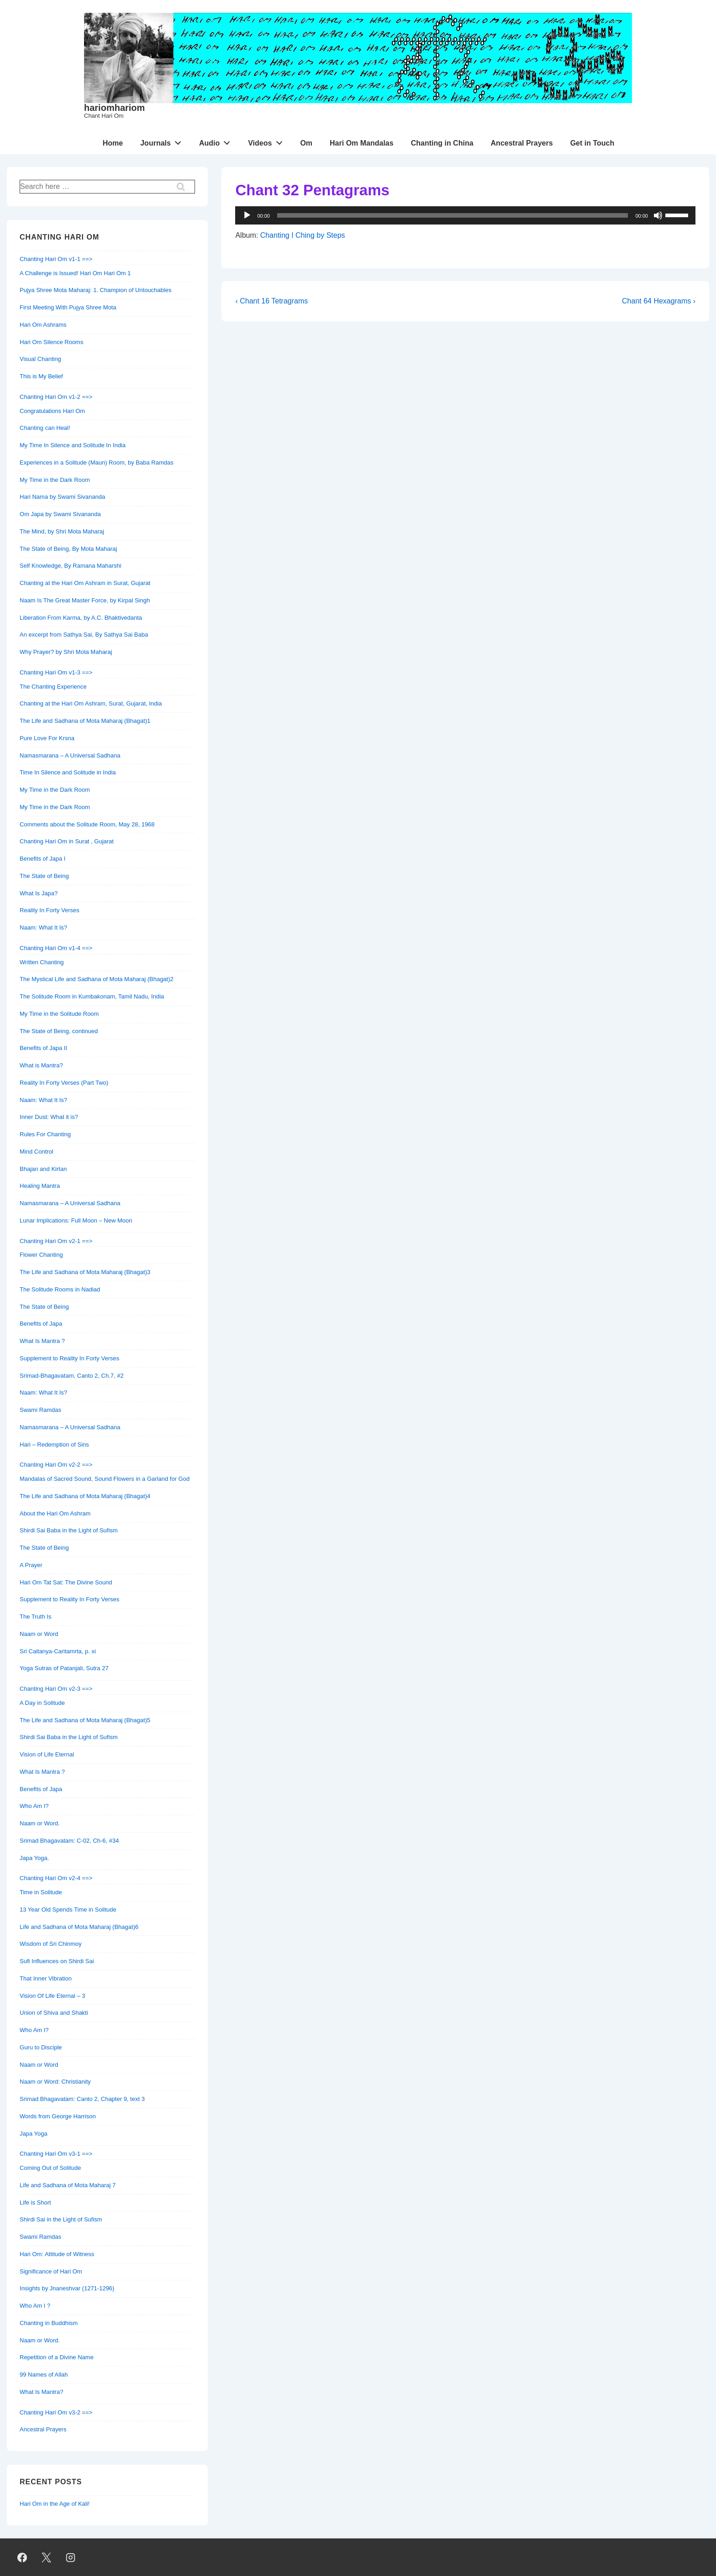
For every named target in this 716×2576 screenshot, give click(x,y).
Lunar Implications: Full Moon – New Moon (76, 1220)
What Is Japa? (39, 893)
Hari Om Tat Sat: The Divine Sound (66, 1582)
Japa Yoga (33, 2133)
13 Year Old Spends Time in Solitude (68, 1909)
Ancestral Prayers (522, 143)
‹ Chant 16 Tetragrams (271, 301)
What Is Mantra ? (42, 1341)
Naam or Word (39, 1633)
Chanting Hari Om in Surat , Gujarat (67, 841)
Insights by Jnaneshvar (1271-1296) (67, 2288)
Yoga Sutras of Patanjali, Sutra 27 (64, 1668)
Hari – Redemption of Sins (54, 1444)
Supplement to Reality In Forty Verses (69, 1358)
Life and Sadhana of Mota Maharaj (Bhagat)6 (79, 1926)
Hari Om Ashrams (43, 324)
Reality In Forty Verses (49, 910)
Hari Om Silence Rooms (51, 342)
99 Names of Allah (44, 2374)
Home (113, 143)
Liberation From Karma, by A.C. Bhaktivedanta (81, 617)
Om (306, 143)
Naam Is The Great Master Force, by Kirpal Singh (85, 600)
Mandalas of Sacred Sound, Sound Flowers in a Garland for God (105, 1478)
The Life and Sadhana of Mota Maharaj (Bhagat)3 (85, 1272)
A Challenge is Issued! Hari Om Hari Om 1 (75, 273)
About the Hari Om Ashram (55, 1513)
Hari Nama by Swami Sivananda (62, 496)
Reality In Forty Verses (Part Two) (64, 1082)
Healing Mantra (40, 1185)
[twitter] (46, 2557)
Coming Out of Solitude (50, 2167)
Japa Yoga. (34, 1858)
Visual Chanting (40, 358)
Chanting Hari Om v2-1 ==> (56, 1241)
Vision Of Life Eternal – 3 (52, 1995)
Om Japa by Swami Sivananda (60, 514)
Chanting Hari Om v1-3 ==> (56, 672)
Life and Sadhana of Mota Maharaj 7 (68, 2185)
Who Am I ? (35, 2305)
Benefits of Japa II (43, 1048)
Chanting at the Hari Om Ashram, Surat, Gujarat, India (91, 703)
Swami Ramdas (40, 1409)
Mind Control (36, 1151)
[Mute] (658, 215)
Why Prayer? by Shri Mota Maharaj (66, 651)
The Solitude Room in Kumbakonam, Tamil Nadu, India (92, 996)
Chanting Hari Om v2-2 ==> (56, 1464)
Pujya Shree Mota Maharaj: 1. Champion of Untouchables (95, 290)
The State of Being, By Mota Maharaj (68, 548)
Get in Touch (592, 143)
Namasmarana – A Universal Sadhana (70, 755)
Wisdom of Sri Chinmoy (51, 1943)
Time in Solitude (41, 1892)
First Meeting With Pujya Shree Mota (68, 307)
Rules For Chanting (45, 1134)
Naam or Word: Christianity (55, 2081)
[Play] (247, 215)
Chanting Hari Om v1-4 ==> (56, 948)
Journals (163, 141)
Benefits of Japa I (42, 858)
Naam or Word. (40, 1823)
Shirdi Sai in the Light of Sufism (61, 2219)
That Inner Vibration (46, 1978)
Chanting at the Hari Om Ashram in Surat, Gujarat (85, 583)
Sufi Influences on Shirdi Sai (57, 1961)
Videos (267, 141)
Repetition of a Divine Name (57, 2357)
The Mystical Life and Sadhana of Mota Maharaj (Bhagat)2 (97, 979)
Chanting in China (442, 143)
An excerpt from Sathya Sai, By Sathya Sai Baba (84, 634)
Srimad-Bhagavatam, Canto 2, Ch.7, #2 (72, 1375)
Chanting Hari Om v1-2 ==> (56, 396)
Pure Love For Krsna (47, 738)
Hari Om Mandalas (362, 143)
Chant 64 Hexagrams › (658, 301)
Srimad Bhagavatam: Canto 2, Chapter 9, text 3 (82, 2098)
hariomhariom (114, 108)
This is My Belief (41, 376)
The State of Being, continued (59, 1031)
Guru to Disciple (41, 2047)
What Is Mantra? (41, 2391)
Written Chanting (42, 962)
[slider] (678, 214)
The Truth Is (35, 1616)
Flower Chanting (41, 1254)
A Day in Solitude (42, 1702)
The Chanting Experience (53, 686)
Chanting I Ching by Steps (302, 235)
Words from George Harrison (58, 2116)
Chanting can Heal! (45, 427)
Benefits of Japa (41, 1323)
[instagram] (70, 2557)
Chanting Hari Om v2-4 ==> (56, 1878)
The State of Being (44, 876)
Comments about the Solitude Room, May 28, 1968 (87, 824)
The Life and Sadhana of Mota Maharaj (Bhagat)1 (85, 720)
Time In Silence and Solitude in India (68, 772)
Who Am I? (34, 1806)
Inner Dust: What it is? (49, 1116)
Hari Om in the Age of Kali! (55, 2503)
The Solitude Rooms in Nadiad (60, 1289)
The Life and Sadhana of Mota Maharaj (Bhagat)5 (85, 1720)
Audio (217, 141)
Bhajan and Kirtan (43, 1168)
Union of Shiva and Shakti (54, 2012)
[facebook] (22, 2557)
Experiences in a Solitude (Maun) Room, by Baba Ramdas (97, 462)
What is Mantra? (41, 1065)
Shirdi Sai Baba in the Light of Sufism (69, 1530)
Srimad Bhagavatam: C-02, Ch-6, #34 (69, 1840)
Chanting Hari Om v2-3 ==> (56, 1688)
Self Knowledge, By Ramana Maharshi (70, 565)
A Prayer (31, 1565)
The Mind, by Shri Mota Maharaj (62, 531)
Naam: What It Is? (43, 927)
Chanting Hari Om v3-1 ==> (56, 2153)
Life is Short (35, 2202)
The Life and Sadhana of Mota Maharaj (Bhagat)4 (85, 1496)
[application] (465, 215)
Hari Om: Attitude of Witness (57, 2254)
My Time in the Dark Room (55, 479)
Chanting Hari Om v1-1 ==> (56, 259)
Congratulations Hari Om (52, 411)
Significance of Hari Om (51, 2271)
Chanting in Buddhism (49, 2323)
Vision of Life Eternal (47, 1754)
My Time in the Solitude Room (59, 1013)
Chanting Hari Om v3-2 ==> (56, 2412)
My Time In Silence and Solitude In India (73, 445)
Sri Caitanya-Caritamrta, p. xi (58, 1651)
